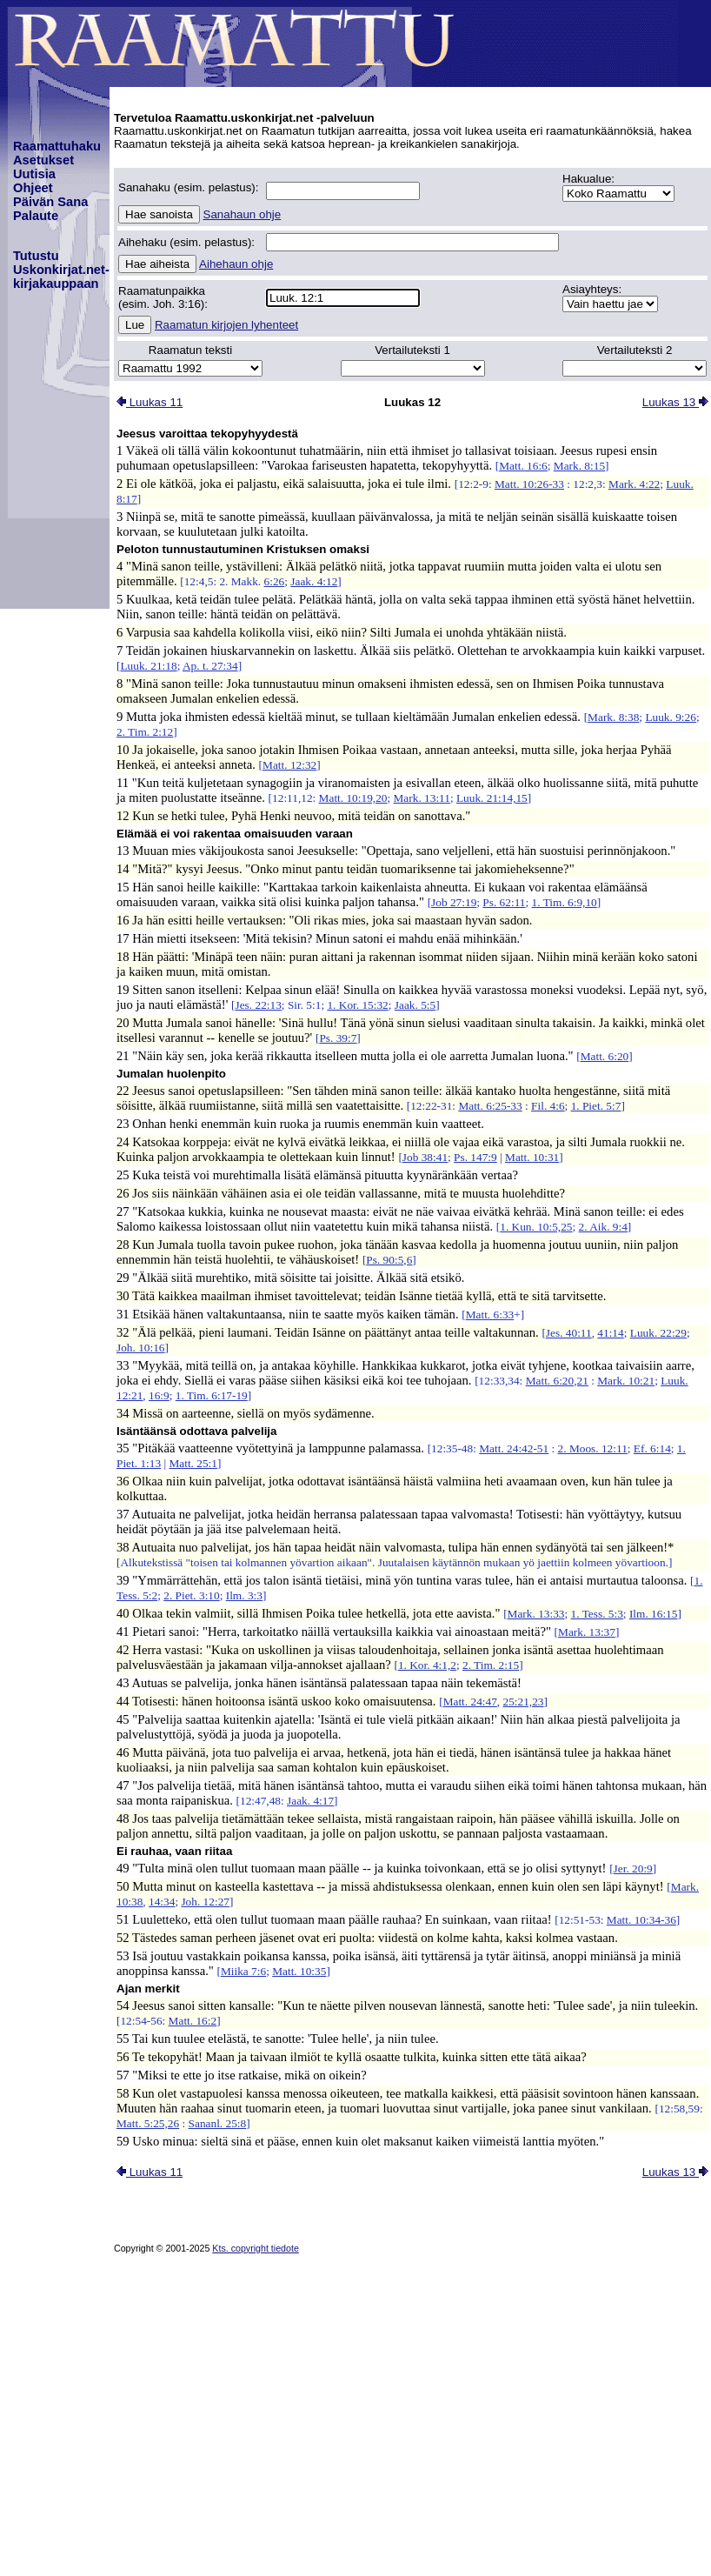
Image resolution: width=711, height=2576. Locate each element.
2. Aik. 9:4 (603, 1226)
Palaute (35, 216)
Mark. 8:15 (579, 465)
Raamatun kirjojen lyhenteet (226, 324)
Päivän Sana (50, 202)
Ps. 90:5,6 (389, 1259)
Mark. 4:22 (634, 484)
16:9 (159, 1395)
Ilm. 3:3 (244, 1595)
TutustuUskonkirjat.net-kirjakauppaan (61, 269)
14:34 (162, 1901)
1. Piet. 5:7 (596, 1105)
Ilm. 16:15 (653, 1613)
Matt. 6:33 (490, 1314)
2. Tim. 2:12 (144, 731)
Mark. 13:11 (422, 797)
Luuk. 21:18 (148, 665)
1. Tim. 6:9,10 (564, 902)
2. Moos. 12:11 (593, 1448)
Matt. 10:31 (532, 1157)
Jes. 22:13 (259, 1004)
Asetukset (43, 160)
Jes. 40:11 (569, 1332)
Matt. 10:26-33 (529, 484)
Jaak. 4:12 (313, 581)
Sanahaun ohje (242, 214)
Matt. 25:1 (193, 1463)
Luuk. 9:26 (670, 717)
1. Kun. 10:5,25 (536, 1226)
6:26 (274, 581)
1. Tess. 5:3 (597, 1613)
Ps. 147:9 (475, 1157)
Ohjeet (33, 188)
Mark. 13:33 (536, 1613)
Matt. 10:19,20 (353, 797)
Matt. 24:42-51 (513, 1448)
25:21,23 (523, 1701)
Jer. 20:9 (633, 1868)
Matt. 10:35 (299, 1971)
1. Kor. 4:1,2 (427, 1665)
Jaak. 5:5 (415, 1004)
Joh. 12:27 (205, 1901)
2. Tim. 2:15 (490, 1665)
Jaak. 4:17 (310, 1800)
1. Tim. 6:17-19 (212, 1395)
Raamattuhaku (57, 146)
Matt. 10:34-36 (641, 1919)
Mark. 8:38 (613, 717)
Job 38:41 (425, 1157)
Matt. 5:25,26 (147, 2123)
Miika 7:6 (243, 1971)
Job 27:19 (453, 902)
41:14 (610, 1332)
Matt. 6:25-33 (490, 1105)
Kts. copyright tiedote (255, 2248)
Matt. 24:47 (470, 1701)
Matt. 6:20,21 (557, 1380)
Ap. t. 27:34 (210, 665)
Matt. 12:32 (289, 764)
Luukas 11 (149, 402)
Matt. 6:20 (605, 1056)
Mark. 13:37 (586, 1631)
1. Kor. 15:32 (357, 1004)
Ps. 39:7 (337, 1037)
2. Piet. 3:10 (191, 1595)
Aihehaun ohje (236, 263)
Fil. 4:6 (548, 1105)
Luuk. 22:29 (658, 1332)
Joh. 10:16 (140, 1347)
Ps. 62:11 (503, 902)
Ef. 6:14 (652, 1448)
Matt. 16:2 (193, 2020)
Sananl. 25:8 (218, 2123)
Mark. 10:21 (626, 1380)
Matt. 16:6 (523, 465)
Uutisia (34, 174)
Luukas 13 (675, 402)
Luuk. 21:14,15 (492, 797)
